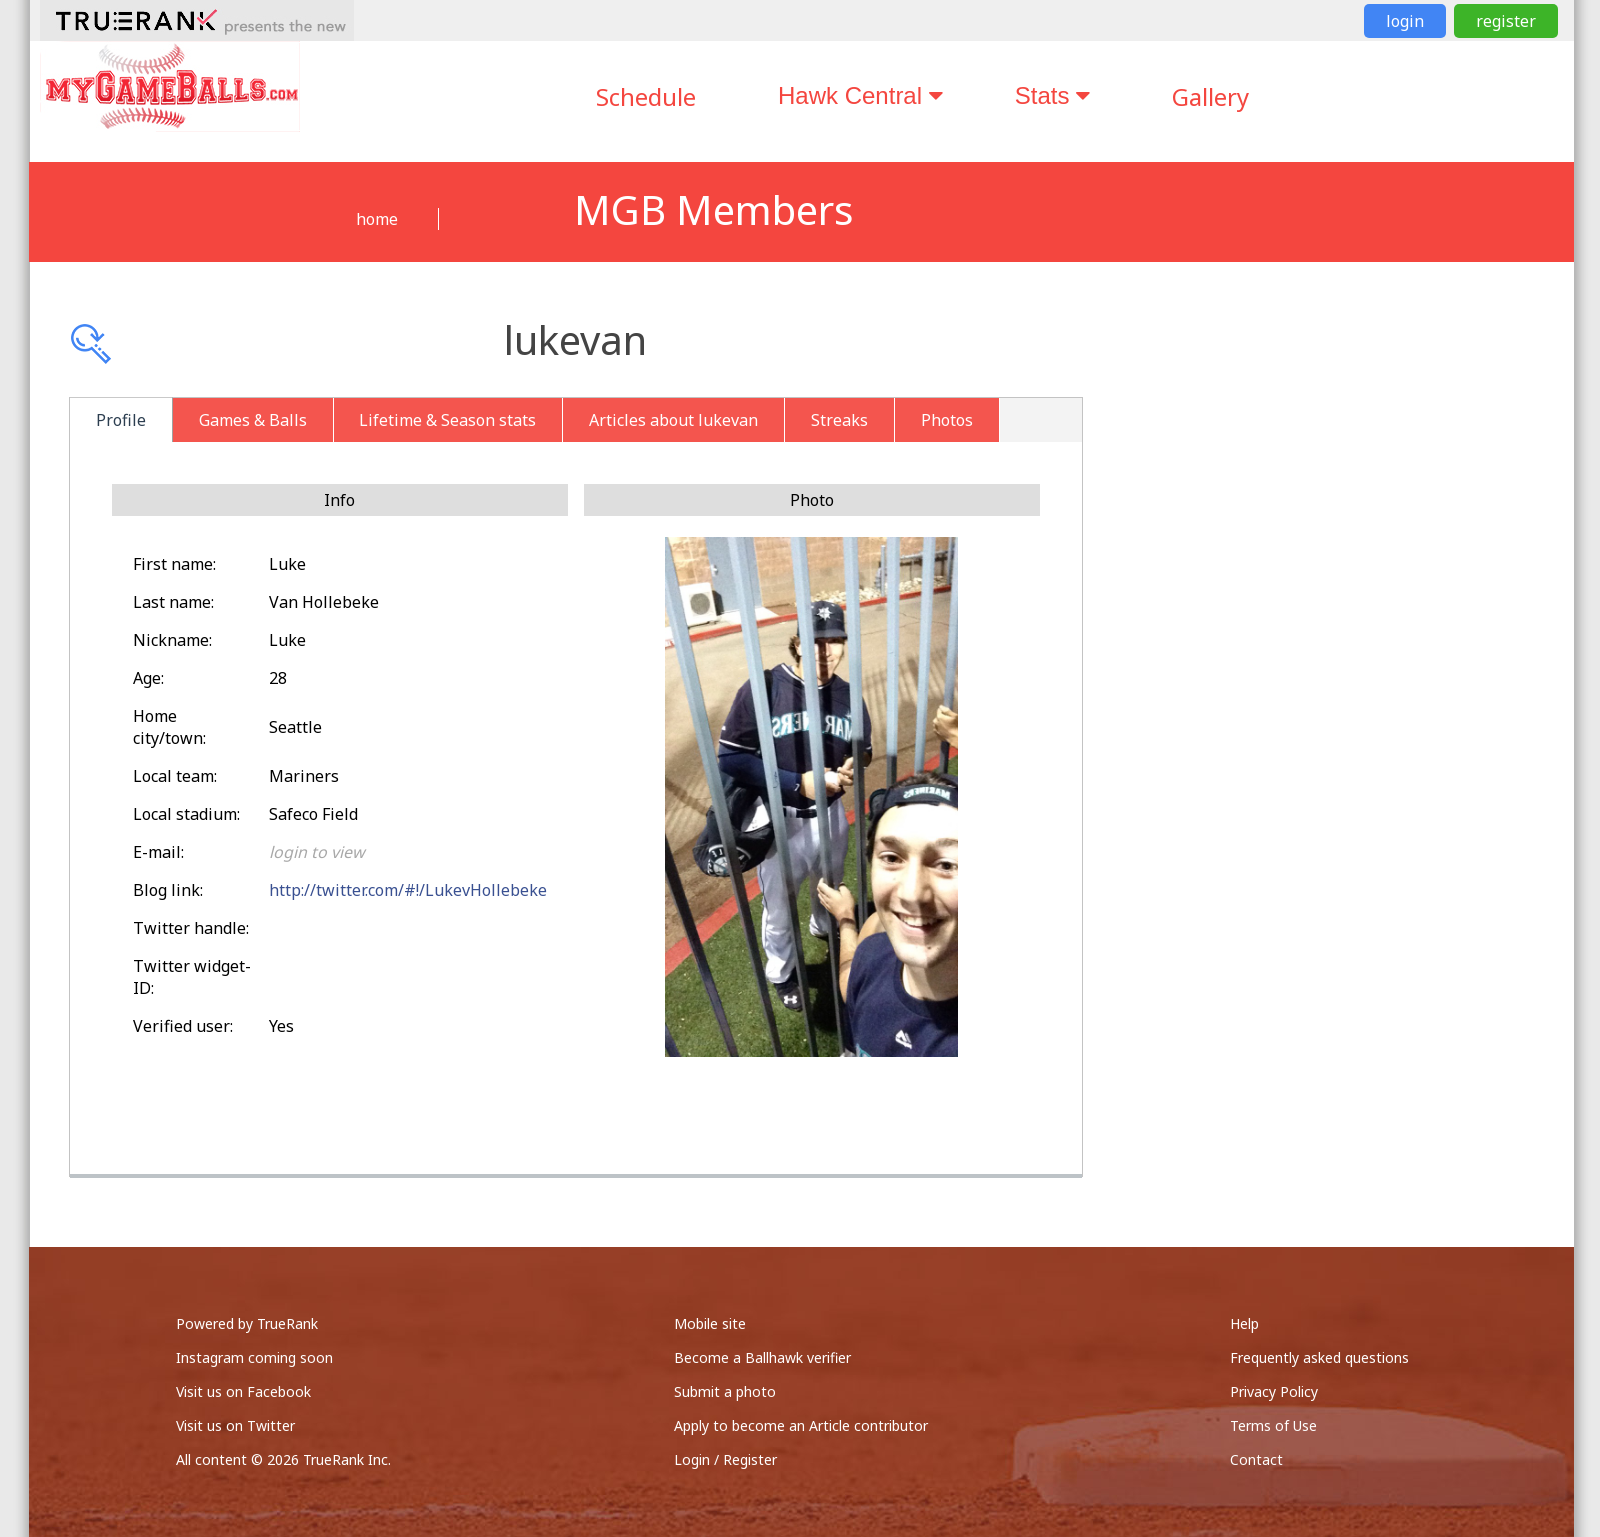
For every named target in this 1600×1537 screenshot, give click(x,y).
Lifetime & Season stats (447, 420)
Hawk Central (860, 95)
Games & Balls (253, 420)
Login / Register (725, 1459)
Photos (947, 420)
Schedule (646, 96)
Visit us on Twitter (235, 1425)
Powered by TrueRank (247, 1323)
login (1405, 21)
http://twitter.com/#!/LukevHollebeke (408, 890)
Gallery (1210, 96)
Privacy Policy (1274, 1391)
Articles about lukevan (673, 420)
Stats (1052, 95)
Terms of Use (1273, 1425)
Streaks (839, 420)
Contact (1256, 1459)
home (377, 219)
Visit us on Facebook (243, 1391)
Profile (121, 420)
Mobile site (710, 1323)
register (1506, 21)
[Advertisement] (1349, 540)
